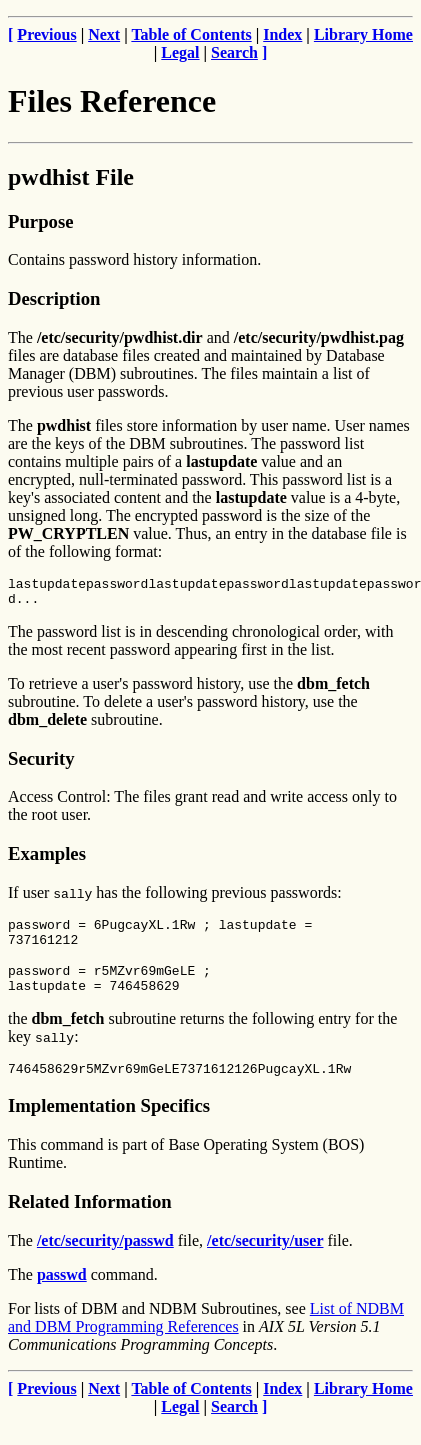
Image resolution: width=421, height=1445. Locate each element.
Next (104, 34)
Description (54, 298)
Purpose (40, 221)
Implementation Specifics (109, 1126)
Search (234, 52)
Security (41, 764)
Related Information (90, 1222)
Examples (47, 859)
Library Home (363, 34)
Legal (180, 52)
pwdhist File (71, 177)
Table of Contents (191, 34)
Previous (46, 34)
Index (282, 34)
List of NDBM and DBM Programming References (206, 1338)
